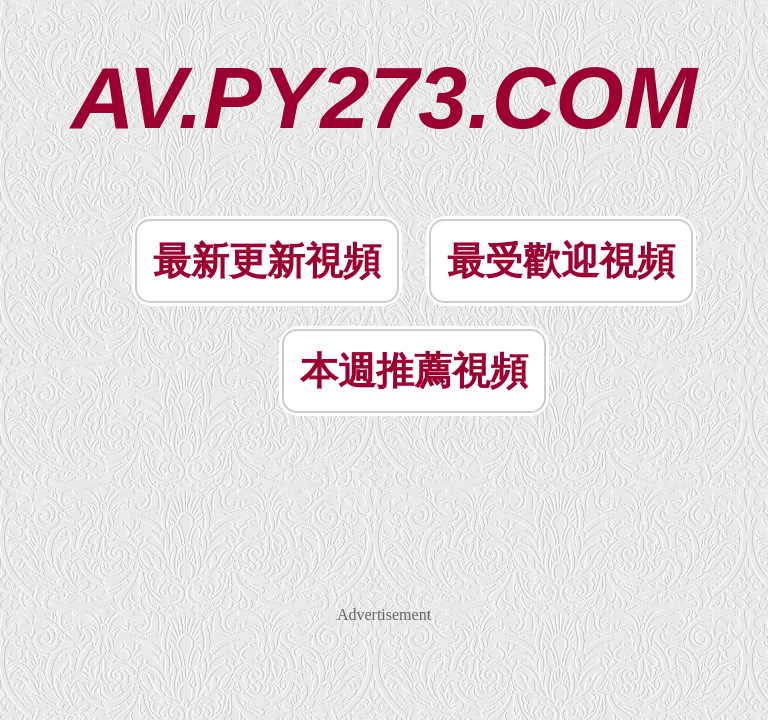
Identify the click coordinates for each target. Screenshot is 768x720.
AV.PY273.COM (384, 97)
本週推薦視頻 (414, 371)
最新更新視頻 (267, 261)
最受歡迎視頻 (561, 261)
